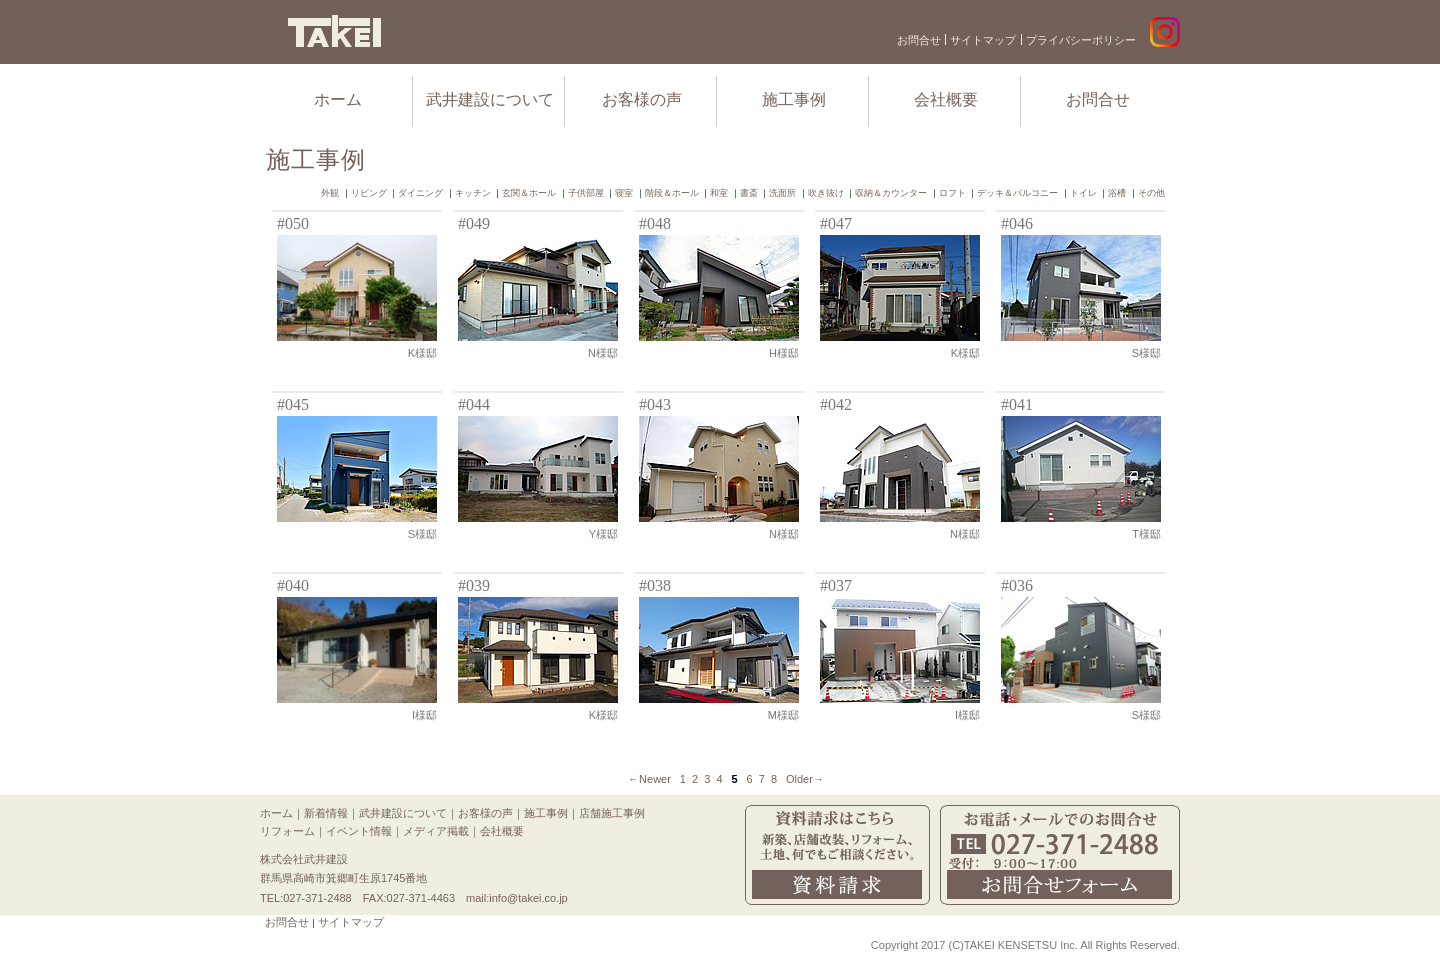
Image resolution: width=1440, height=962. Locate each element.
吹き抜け (826, 193)
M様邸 (783, 715)
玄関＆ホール (529, 193)
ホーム (338, 99)
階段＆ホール (672, 193)
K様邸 (422, 353)
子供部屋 (586, 193)
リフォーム (287, 831)
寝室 (624, 193)
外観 (330, 193)
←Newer (649, 779)
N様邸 (603, 353)
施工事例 (794, 99)
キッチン (473, 193)
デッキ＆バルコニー (1017, 193)
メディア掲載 (436, 831)
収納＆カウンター (891, 193)
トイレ (1083, 193)
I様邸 (424, 715)
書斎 (749, 193)
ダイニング (420, 193)
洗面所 (782, 193)
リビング (369, 193)
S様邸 (1146, 353)
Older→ (805, 779)
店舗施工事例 (612, 813)
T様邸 (1146, 534)
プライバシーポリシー (1081, 40)
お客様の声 (642, 99)
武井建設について (490, 99)
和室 (719, 193)
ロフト (952, 193)
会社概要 (946, 99)
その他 (1151, 193)
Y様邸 (603, 534)
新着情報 (326, 813)
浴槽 (1117, 193)
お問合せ (919, 40)
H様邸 (784, 353)
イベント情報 (359, 831)
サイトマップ (983, 40)
